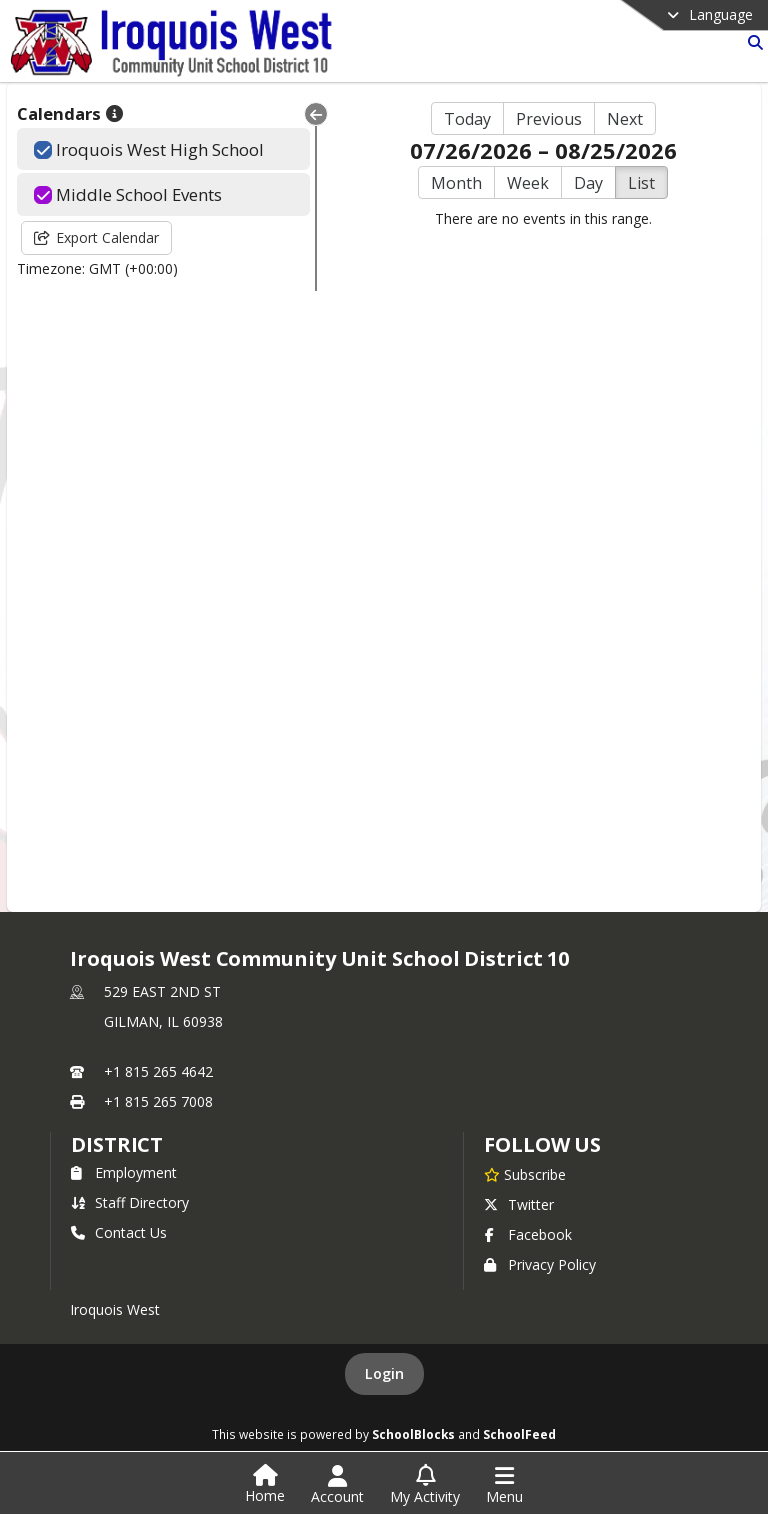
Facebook (528, 1234)
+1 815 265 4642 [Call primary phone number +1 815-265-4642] (158, 1071)
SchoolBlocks (413, 1434)
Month (456, 183)
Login (384, 1373)
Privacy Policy (540, 1264)
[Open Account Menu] (337, 1485)
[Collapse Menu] (316, 114)
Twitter (519, 1204)
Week (528, 183)
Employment (124, 1172)
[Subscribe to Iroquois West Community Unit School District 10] (525, 1174)
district (117, 1144)
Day (588, 183)
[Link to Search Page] (751, 42)
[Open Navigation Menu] (504, 1485)
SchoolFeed (519, 1434)
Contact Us (119, 1232)
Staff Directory (130, 1202)
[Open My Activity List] (425, 1485)
